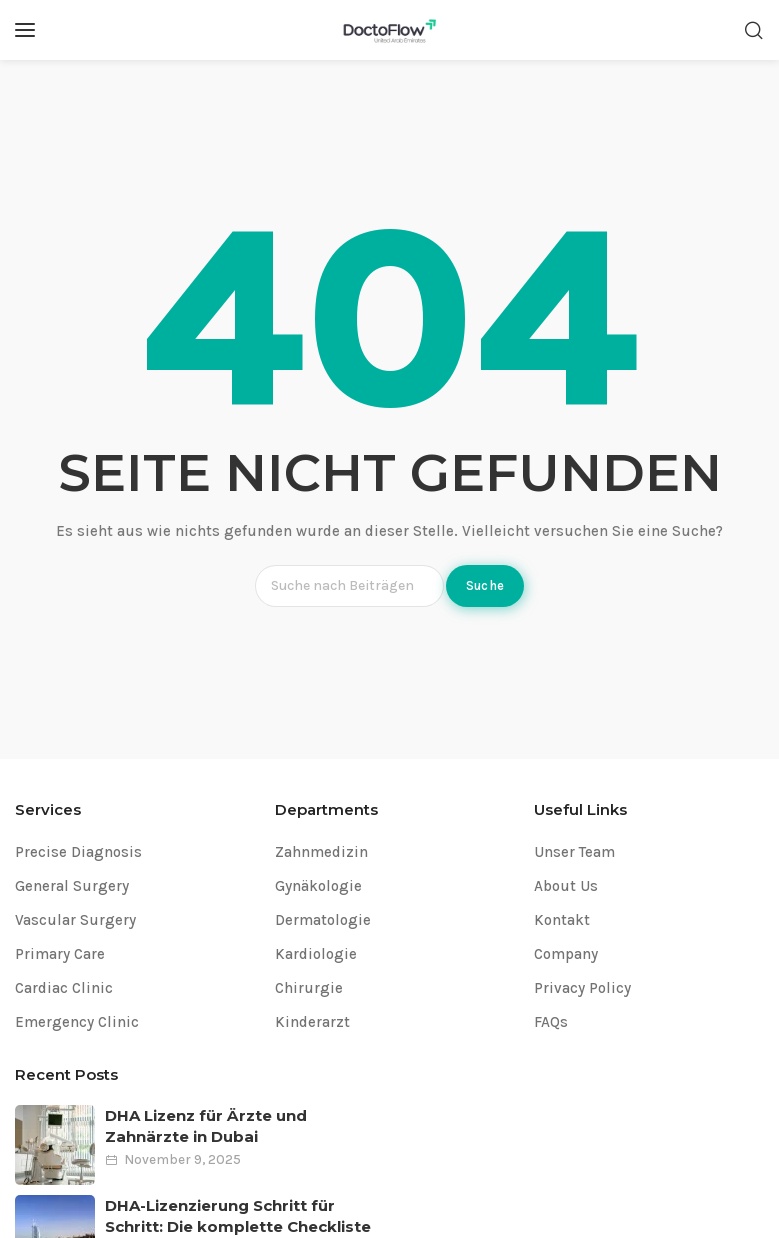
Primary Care (60, 954)
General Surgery (72, 886)
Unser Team (574, 852)
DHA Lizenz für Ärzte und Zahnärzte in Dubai (206, 1126)
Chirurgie (309, 988)
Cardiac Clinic (64, 988)
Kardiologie (316, 954)
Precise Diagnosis (78, 852)
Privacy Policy (582, 988)
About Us (566, 886)
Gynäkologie (318, 886)
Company (566, 954)
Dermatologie (323, 920)
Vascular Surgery (75, 920)
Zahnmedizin (321, 852)
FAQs (551, 1022)
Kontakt (562, 920)
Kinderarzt (312, 1022)
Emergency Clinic (77, 1022)
